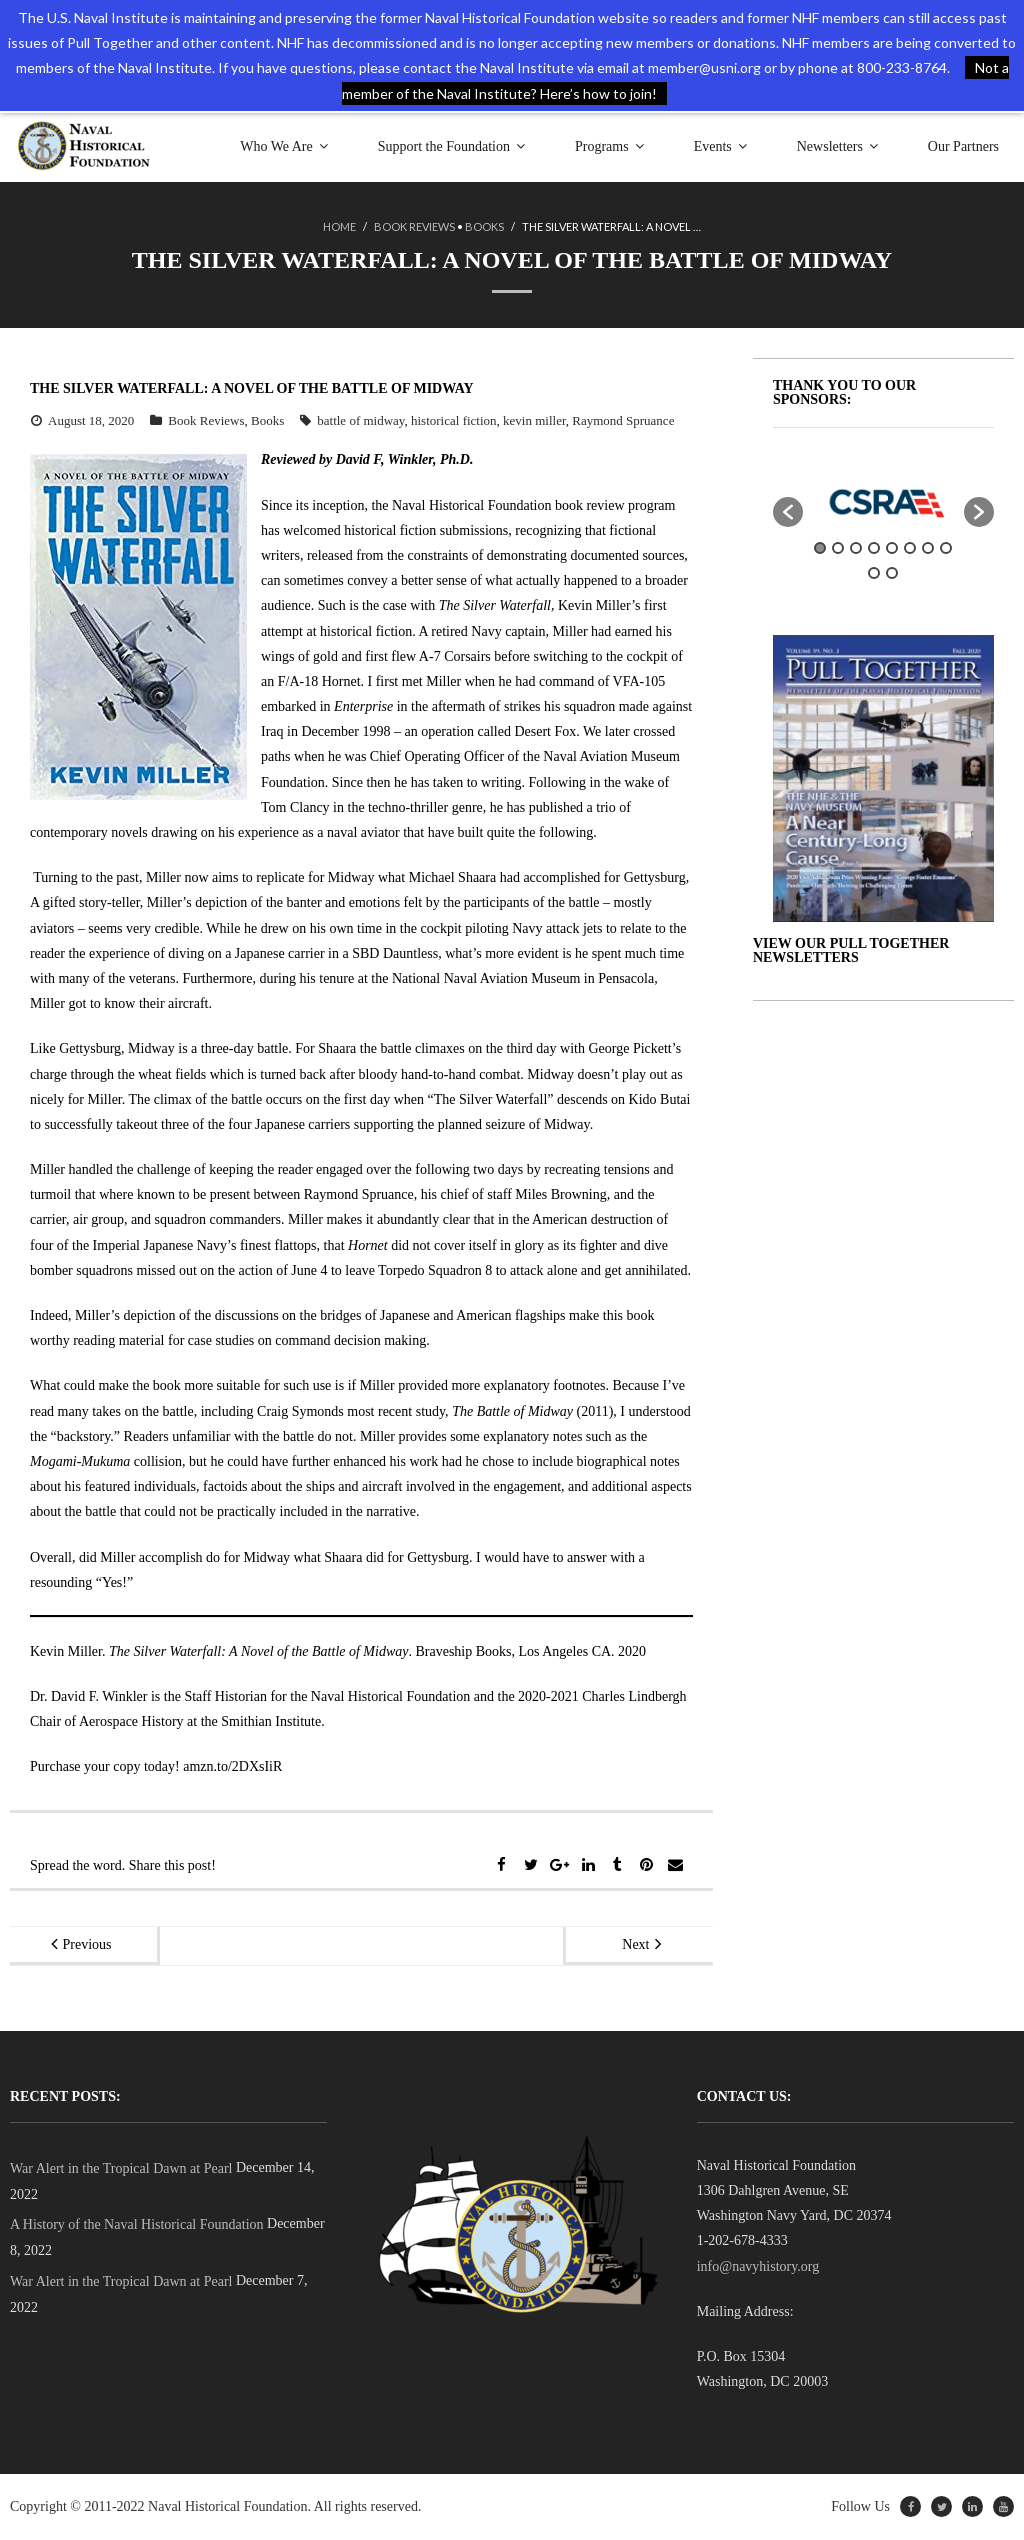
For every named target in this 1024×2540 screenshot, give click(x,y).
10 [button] (892, 573)
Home (339, 226)
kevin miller (534, 420)
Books (484, 226)
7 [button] (928, 548)
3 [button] (856, 548)
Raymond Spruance (623, 420)
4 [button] (874, 548)
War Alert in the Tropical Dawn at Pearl (121, 2168)
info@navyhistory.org (758, 2266)
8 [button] (946, 548)
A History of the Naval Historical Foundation (137, 2224)
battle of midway (360, 420)
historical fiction (454, 420)
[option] (884, 502)
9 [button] (874, 573)
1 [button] (820, 548)
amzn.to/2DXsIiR (232, 1766)
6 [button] (910, 548)
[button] (788, 512)
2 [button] (838, 548)
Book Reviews (414, 226)
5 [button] (892, 548)
